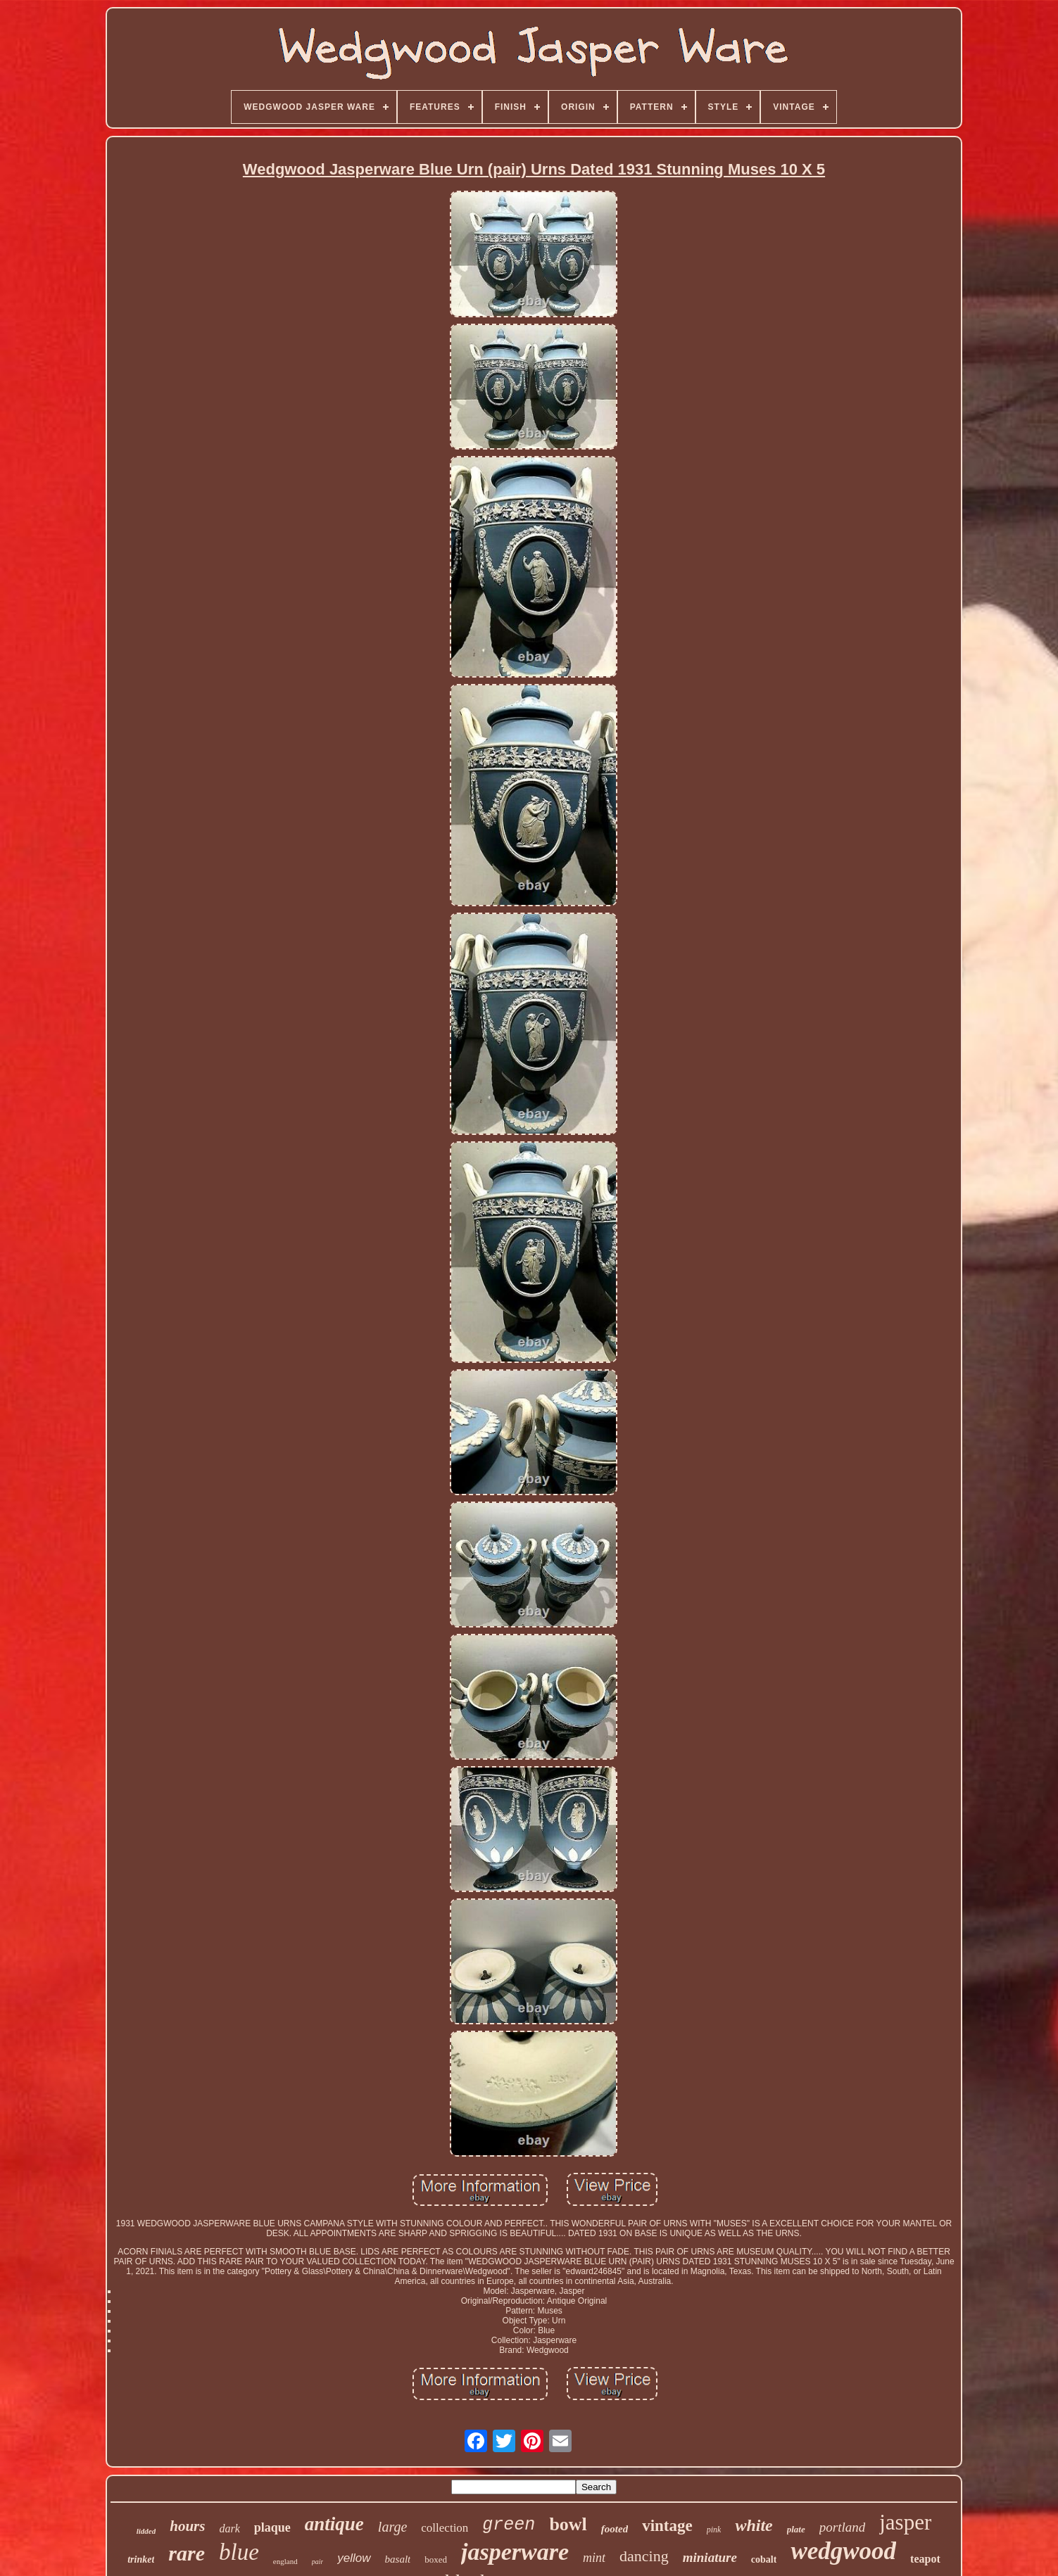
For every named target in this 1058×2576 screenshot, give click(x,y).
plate (796, 2529)
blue (239, 2552)
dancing (644, 2556)
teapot (925, 2559)
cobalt (764, 2559)
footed (614, 2528)
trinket (140, 2559)
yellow (353, 2558)
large (392, 2526)
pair (318, 2561)
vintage (667, 2525)
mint (594, 2558)
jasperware (515, 2552)
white (753, 2525)
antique (334, 2523)
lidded (146, 2531)
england (285, 2561)
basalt (398, 2559)
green (508, 2525)
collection (444, 2527)
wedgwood (843, 2551)
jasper (905, 2522)
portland (842, 2527)
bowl (567, 2524)
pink (714, 2529)
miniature (710, 2557)
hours (187, 2526)
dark (229, 2528)
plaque (272, 2527)
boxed (435, 2559)
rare (186, 2553)
